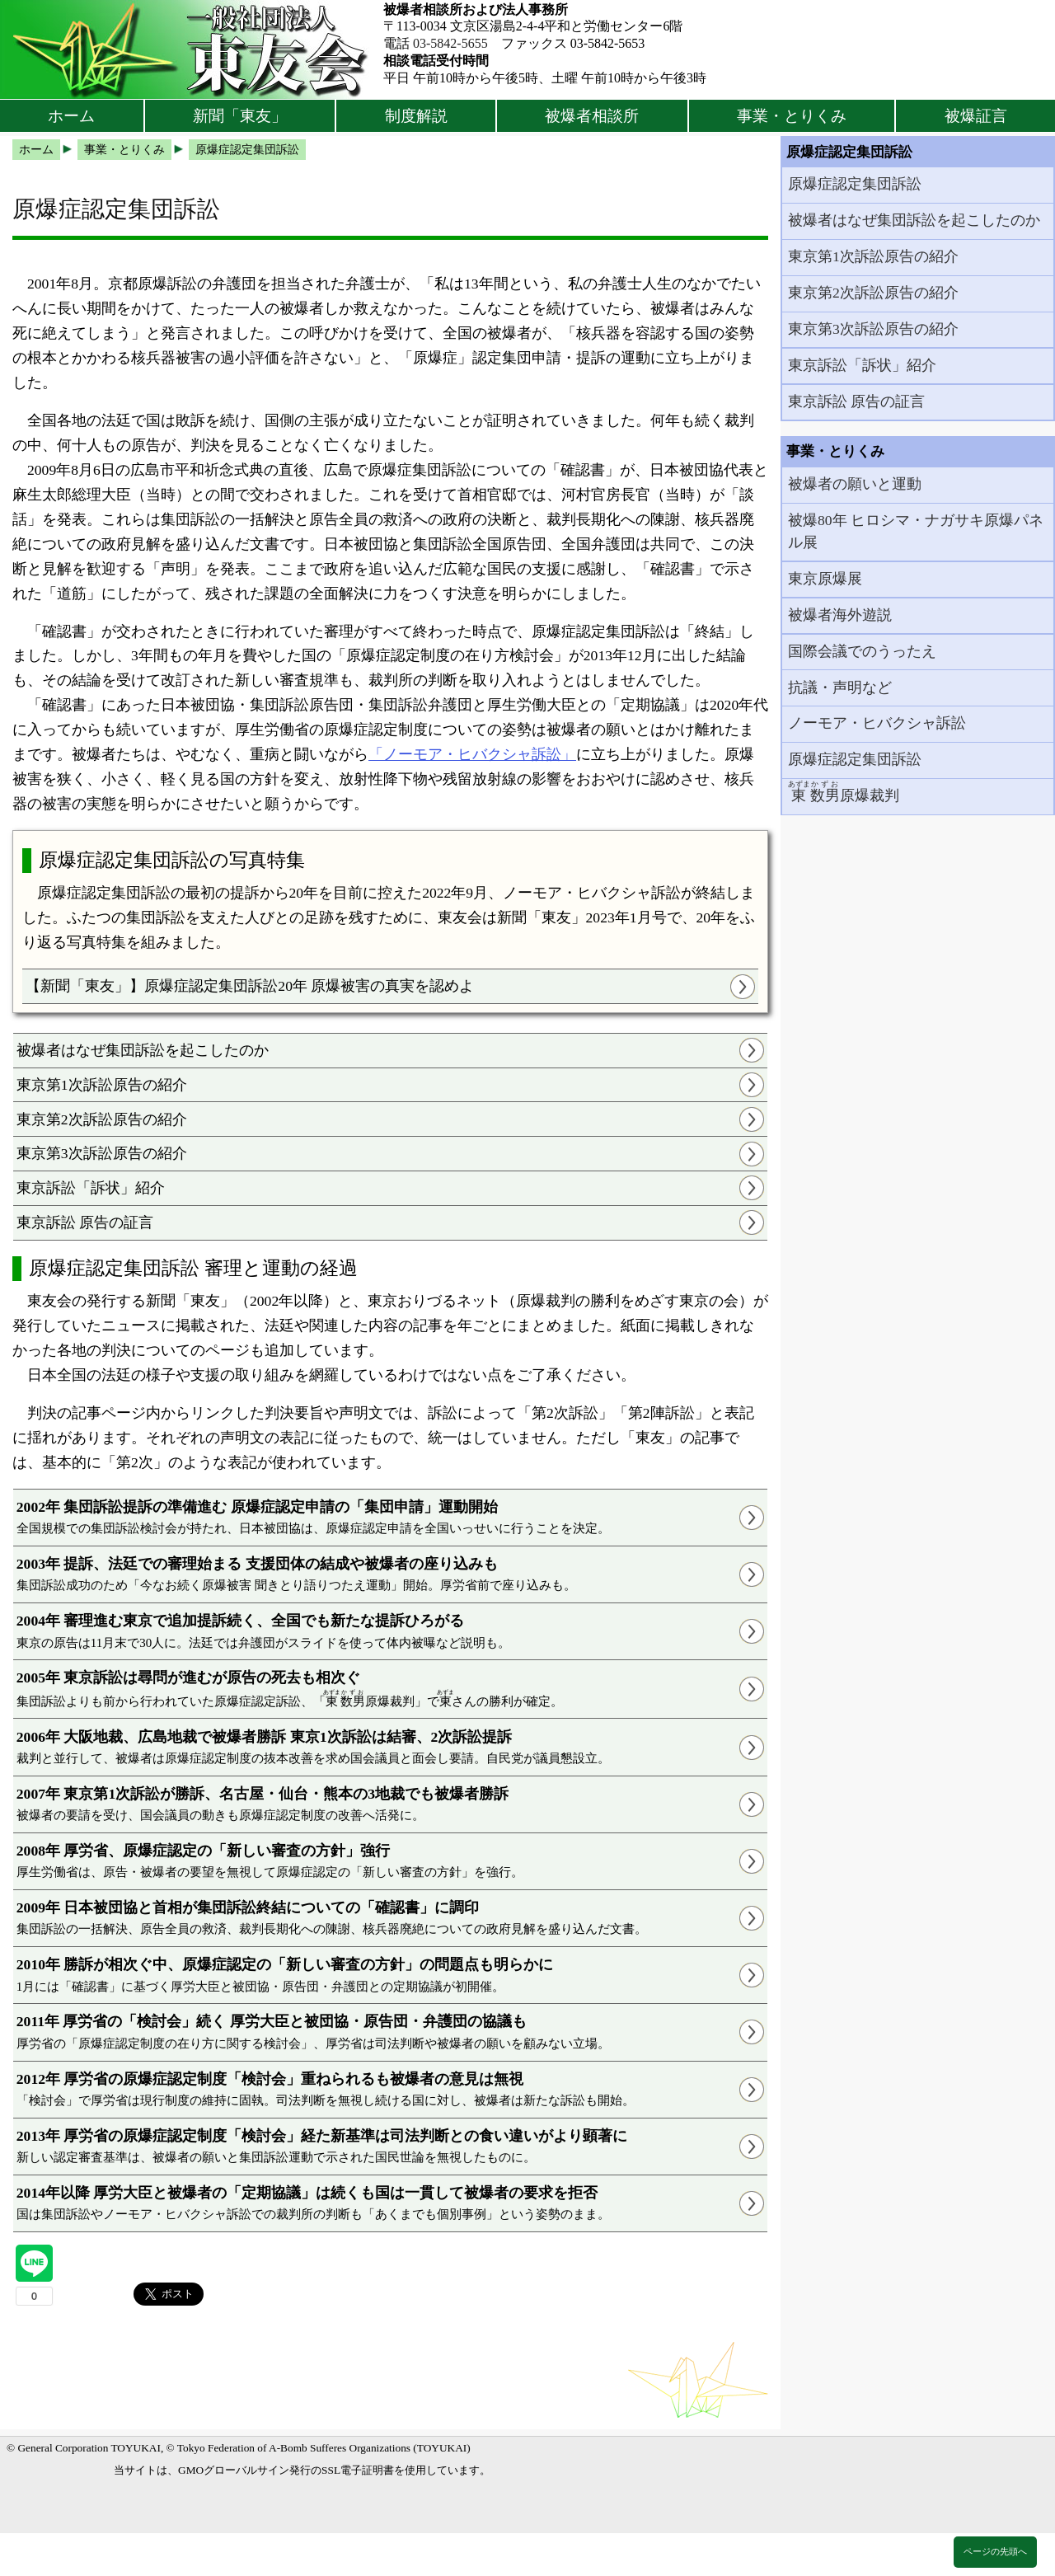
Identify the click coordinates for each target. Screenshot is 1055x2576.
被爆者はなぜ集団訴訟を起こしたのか (142, 1050)
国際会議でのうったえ (862, 651)
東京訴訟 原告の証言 (84, 1222)
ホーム (71, 115)
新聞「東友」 (240, 115)
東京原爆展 (825, 578)
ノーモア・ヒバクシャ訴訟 (877, 723)
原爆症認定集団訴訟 (854, 184)
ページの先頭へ (995, 2551)
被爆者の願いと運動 (854, 484)
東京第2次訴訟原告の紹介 (101, 1119)
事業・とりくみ (791, 115)
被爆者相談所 (592, 115)
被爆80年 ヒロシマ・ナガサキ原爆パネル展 (915, 531)
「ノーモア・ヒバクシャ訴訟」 (472, 754)
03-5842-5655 (450, 43)
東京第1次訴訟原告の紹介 (101, 1085)
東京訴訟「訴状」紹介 (90, 1188)
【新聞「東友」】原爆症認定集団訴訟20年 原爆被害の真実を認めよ (250, 986)
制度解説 (416, 115)
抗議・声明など (840, 687)
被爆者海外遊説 (840, 615)
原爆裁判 (843, 792)
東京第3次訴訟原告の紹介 (101, 1153)
